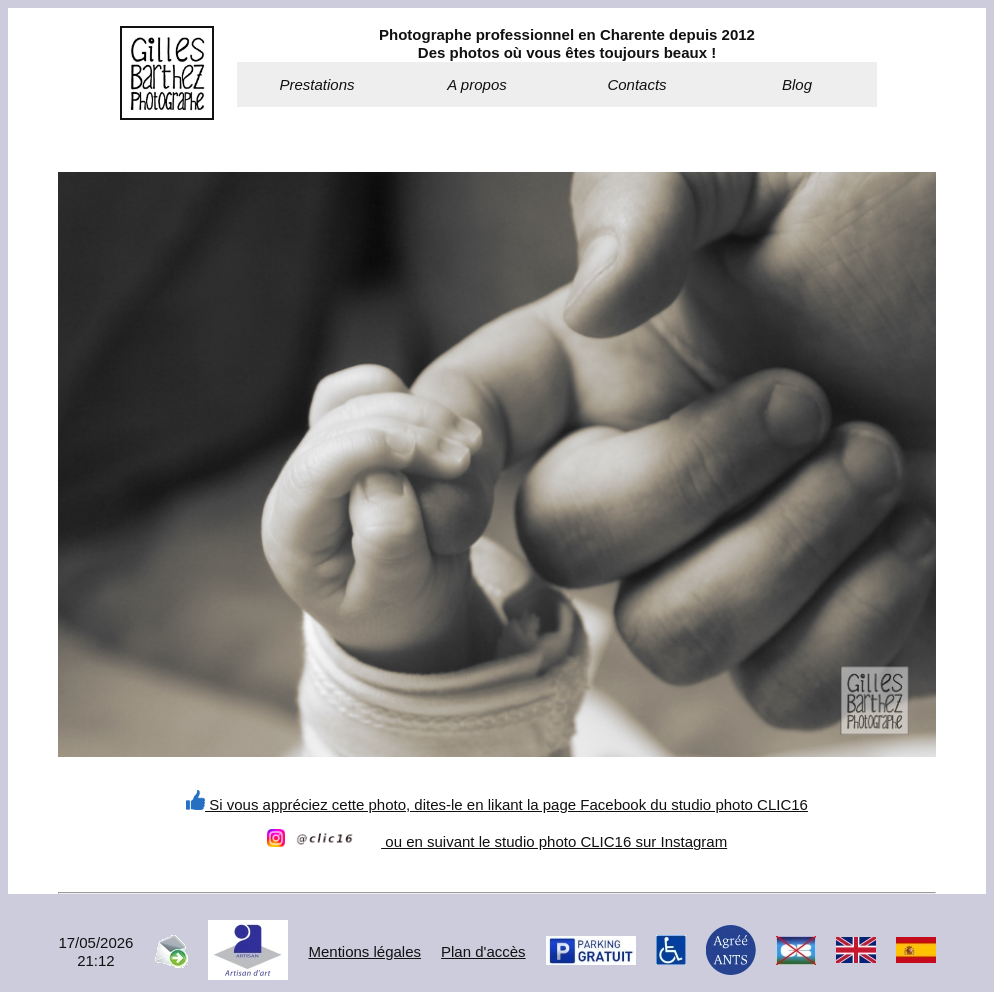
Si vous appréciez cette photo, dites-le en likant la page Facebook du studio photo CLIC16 (497, 804)
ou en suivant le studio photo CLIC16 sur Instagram (497, 841)
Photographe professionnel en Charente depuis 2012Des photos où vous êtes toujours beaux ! (567, 43)
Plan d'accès (483, 951)
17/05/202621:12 (95, 951)
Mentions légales (364, 951)
